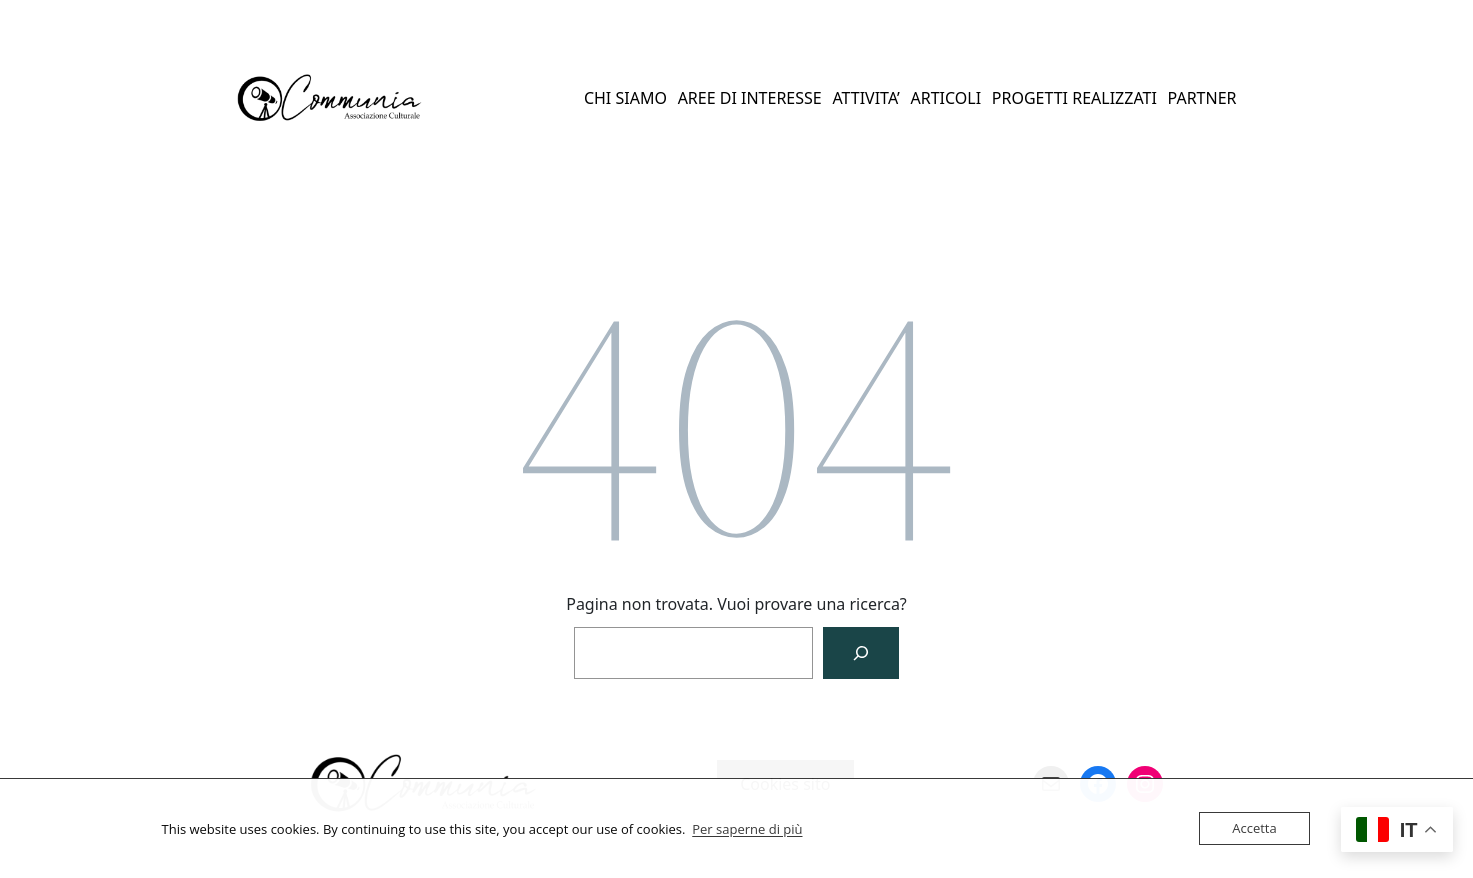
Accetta (1254, 828)
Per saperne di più (747, 829)
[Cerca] (861, 653)
